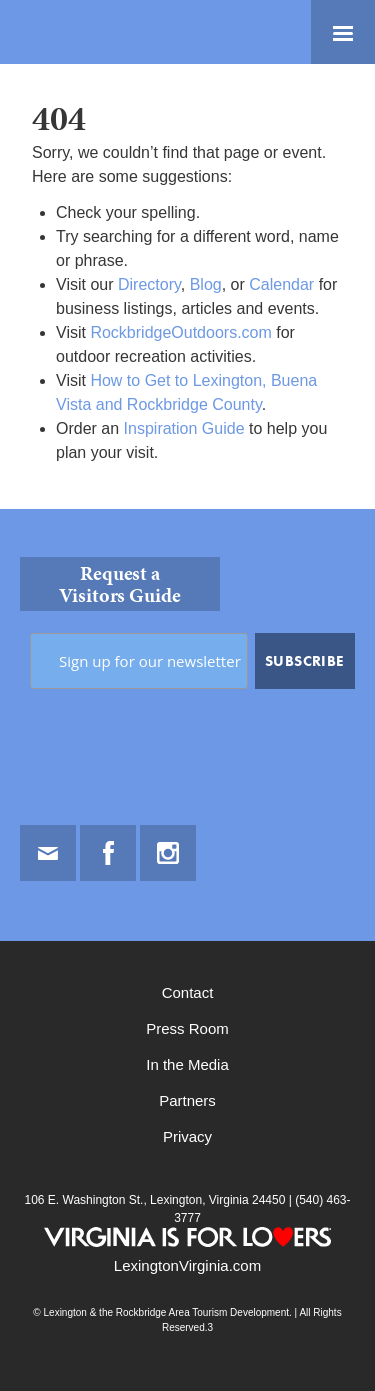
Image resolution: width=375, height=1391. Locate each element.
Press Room (187, 1028)
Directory (149, 284)
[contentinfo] (187, 950)
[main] (187, 286)
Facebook (108, 853)
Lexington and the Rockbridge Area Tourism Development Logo (85, 32)
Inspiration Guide (184, 428)
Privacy (187, 1136)
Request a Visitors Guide (120, 584)
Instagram (168, 853)
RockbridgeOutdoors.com (180, 332)
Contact (188, 992)
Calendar (281, 284)
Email (48, 853)
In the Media (187, 1064)
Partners (187, 1100)
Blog (206, 284)
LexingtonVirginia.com (187, 1265)
